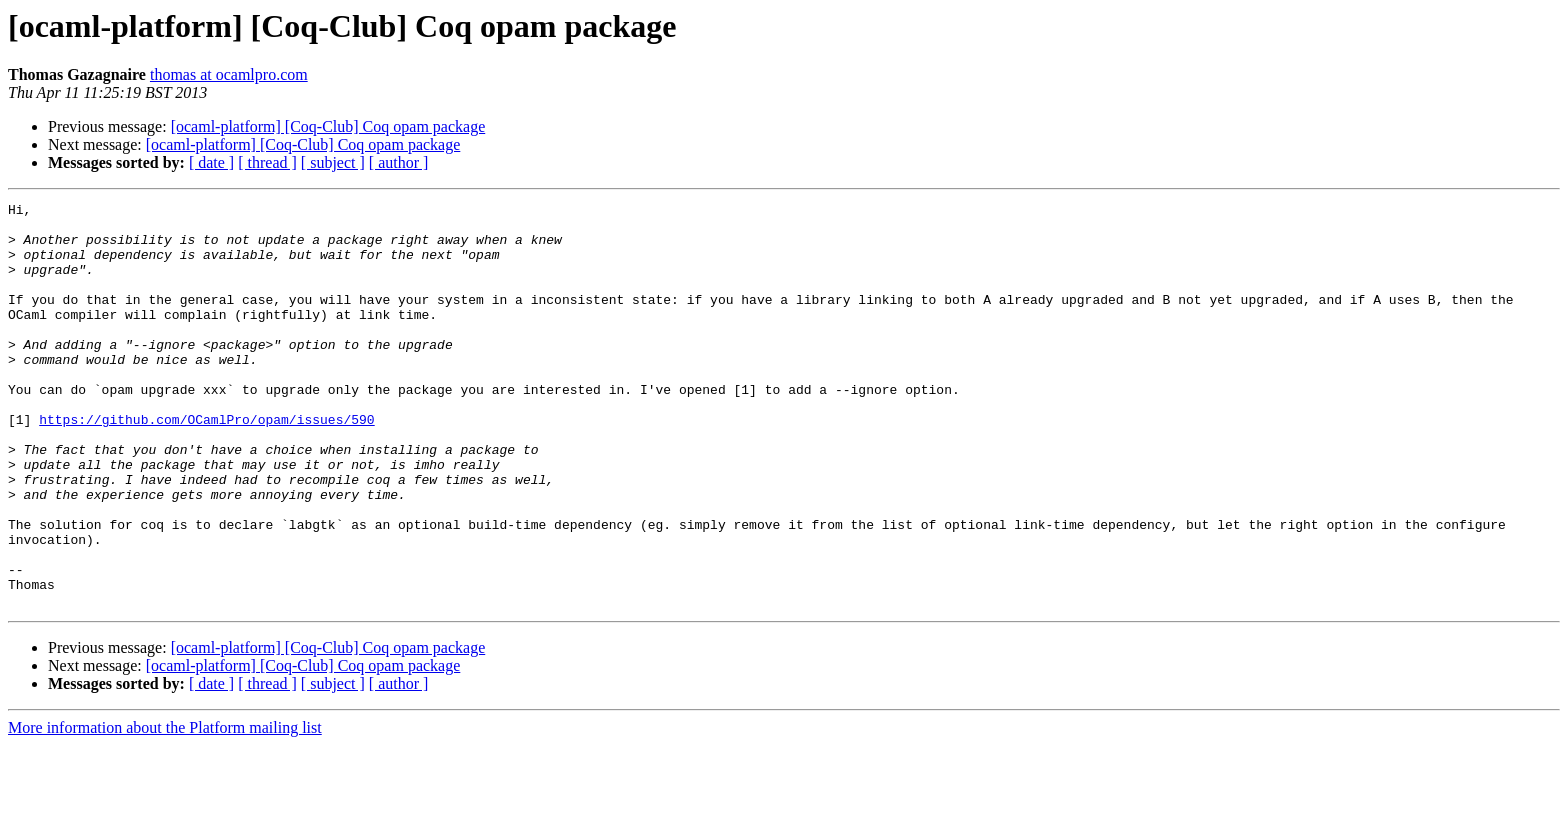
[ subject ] (333, 162)
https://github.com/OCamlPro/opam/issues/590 (206, 464)
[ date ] (211, 162)
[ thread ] (267, 162)
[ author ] (399, 162)
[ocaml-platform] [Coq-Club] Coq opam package (328, 126)
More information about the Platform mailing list (165, 808)
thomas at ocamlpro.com (229, 74)
